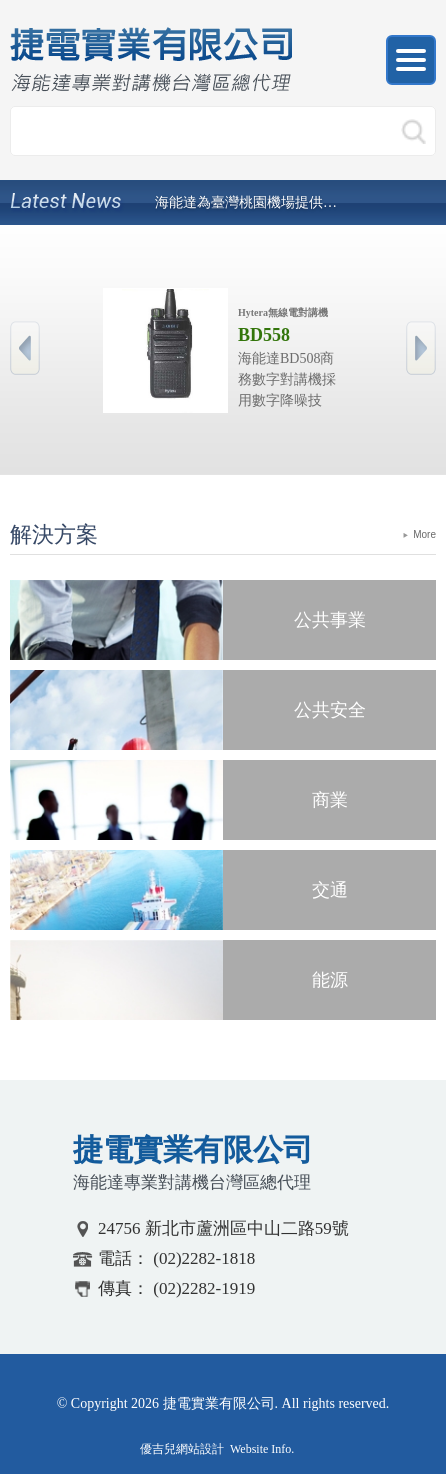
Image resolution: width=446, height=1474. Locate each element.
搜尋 (413, 134)
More (424, 534)
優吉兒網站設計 (182, 1449)
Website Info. (262, 1449)
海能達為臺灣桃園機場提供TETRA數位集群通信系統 (247, 202)
